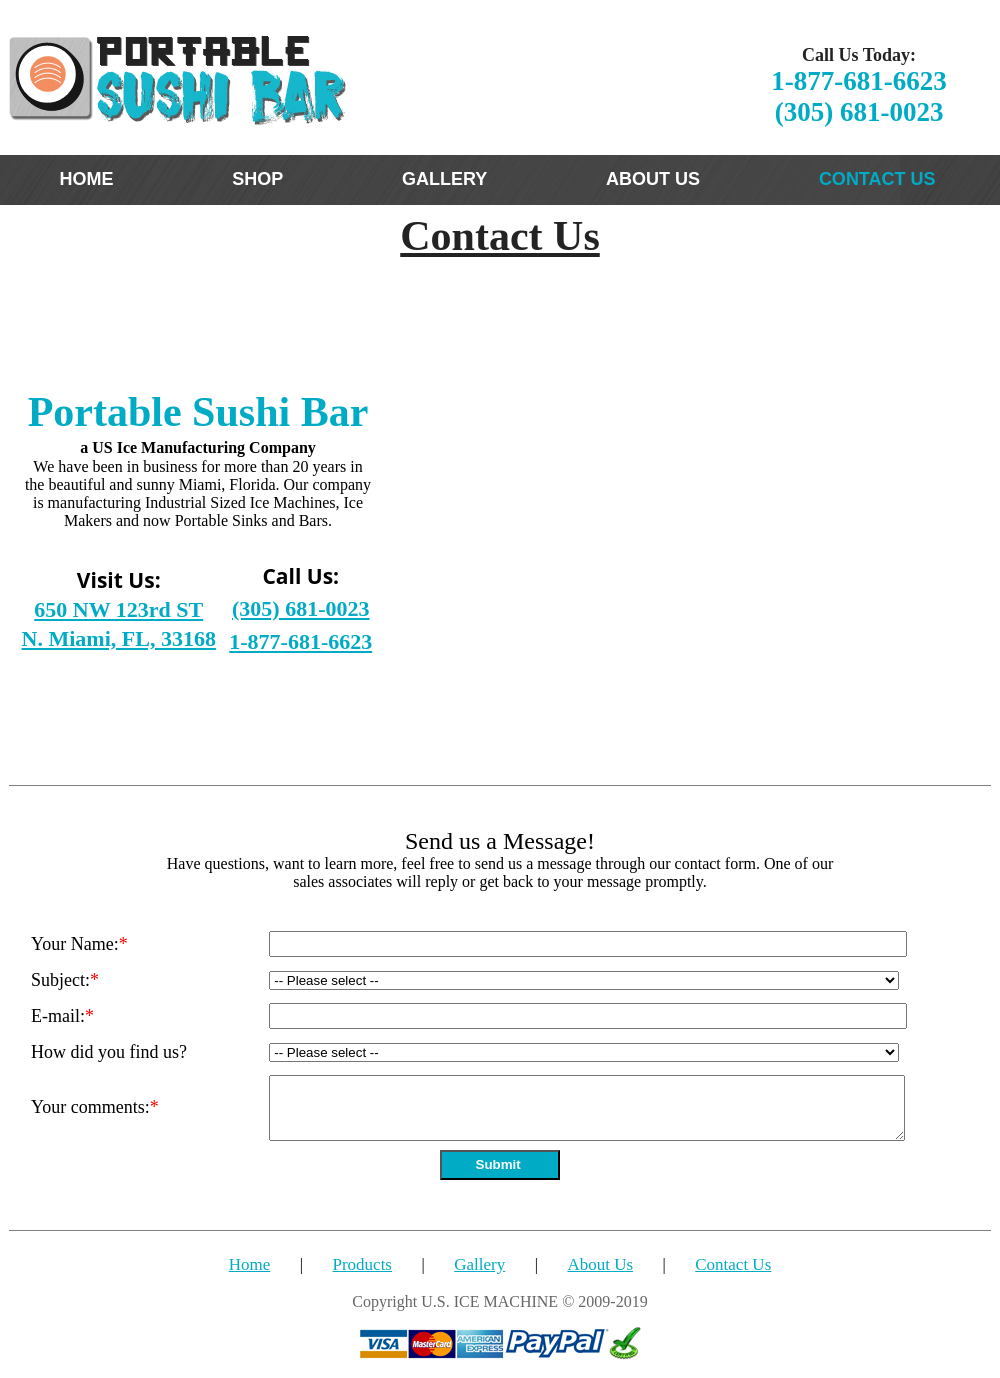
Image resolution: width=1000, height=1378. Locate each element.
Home (250, 1264)
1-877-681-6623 (858, 81)
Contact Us (733, 1264)
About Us (600, 1264)
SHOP (257, 179)
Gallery (479, 1264)
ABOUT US (653, 179)
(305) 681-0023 (859, 112)
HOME (86, 179)
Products (362, 1264)
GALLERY (444, 179)
